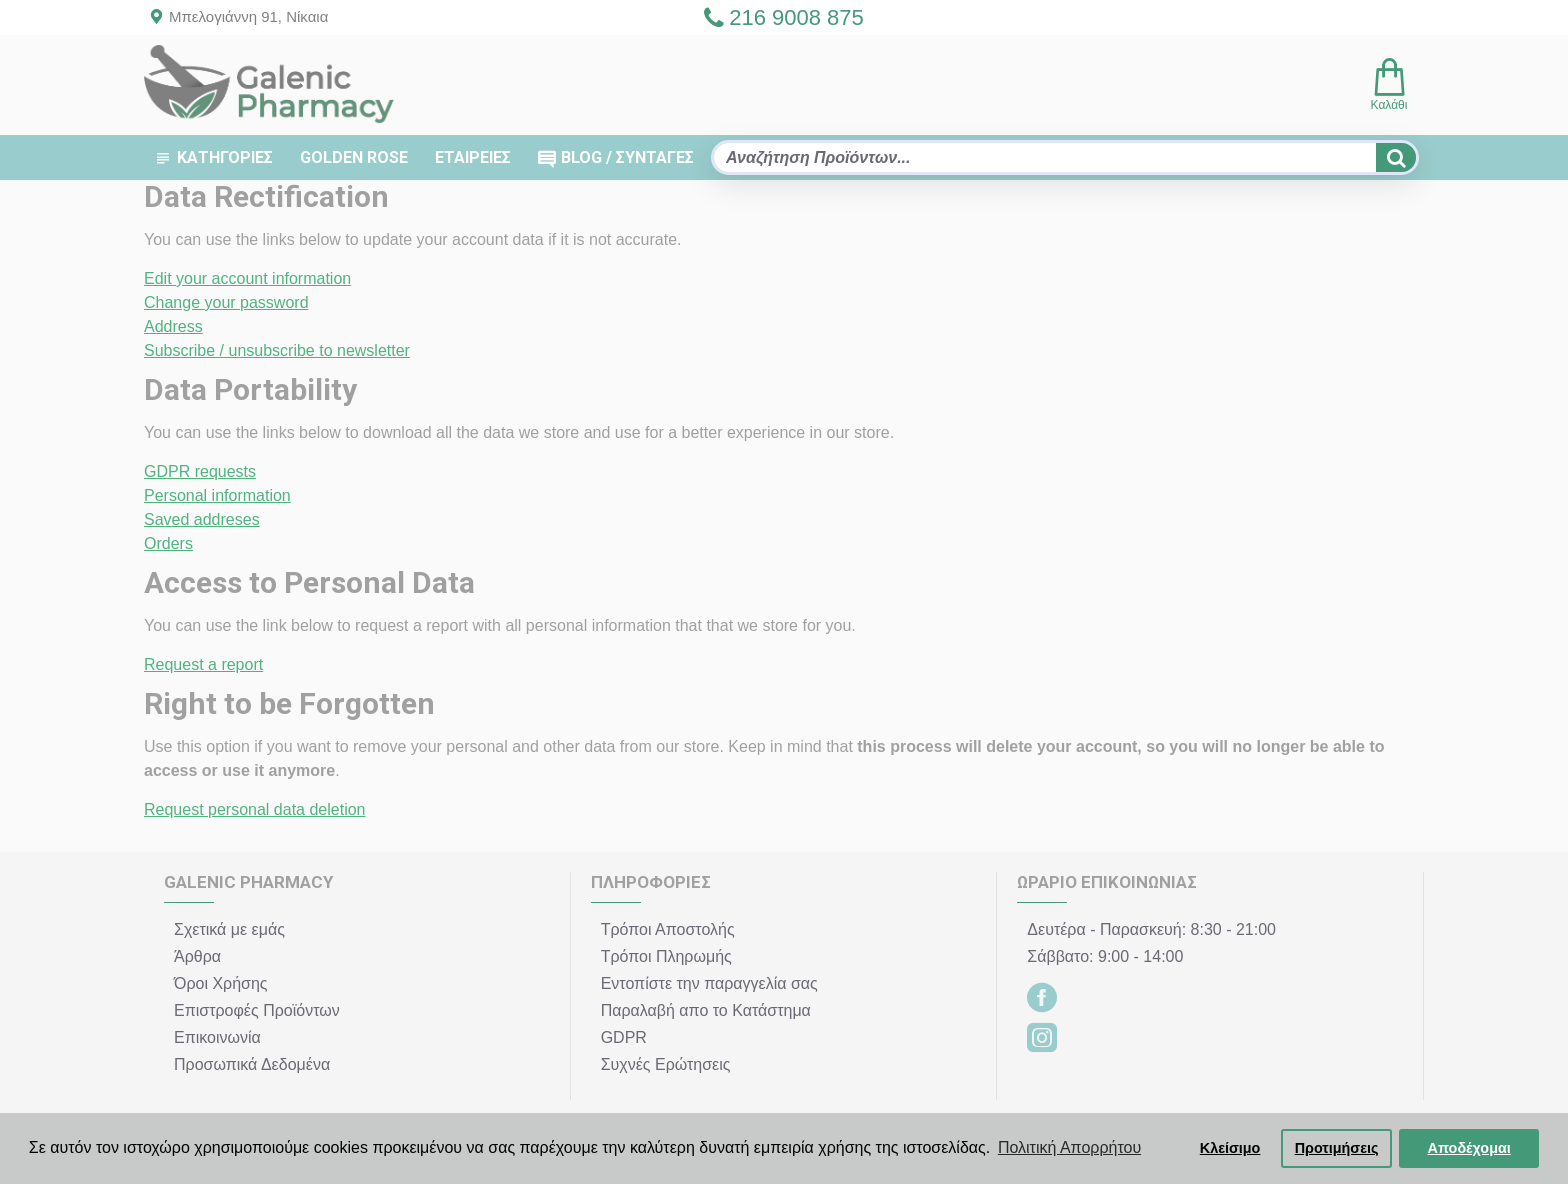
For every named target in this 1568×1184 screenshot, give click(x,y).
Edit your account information (247, 278)
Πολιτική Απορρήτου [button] (1069, 1147)
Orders (168, 543)
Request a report (203, 664)
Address (173, 326)
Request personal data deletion (255, 809)
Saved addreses (202, 519)
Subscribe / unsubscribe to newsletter (277, 350)
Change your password (226, 302)
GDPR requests (200, 471)
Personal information (217, 495)
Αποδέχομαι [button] (1469, 1148)
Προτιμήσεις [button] (1337, 1148)
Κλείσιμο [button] (1230, 1148)
